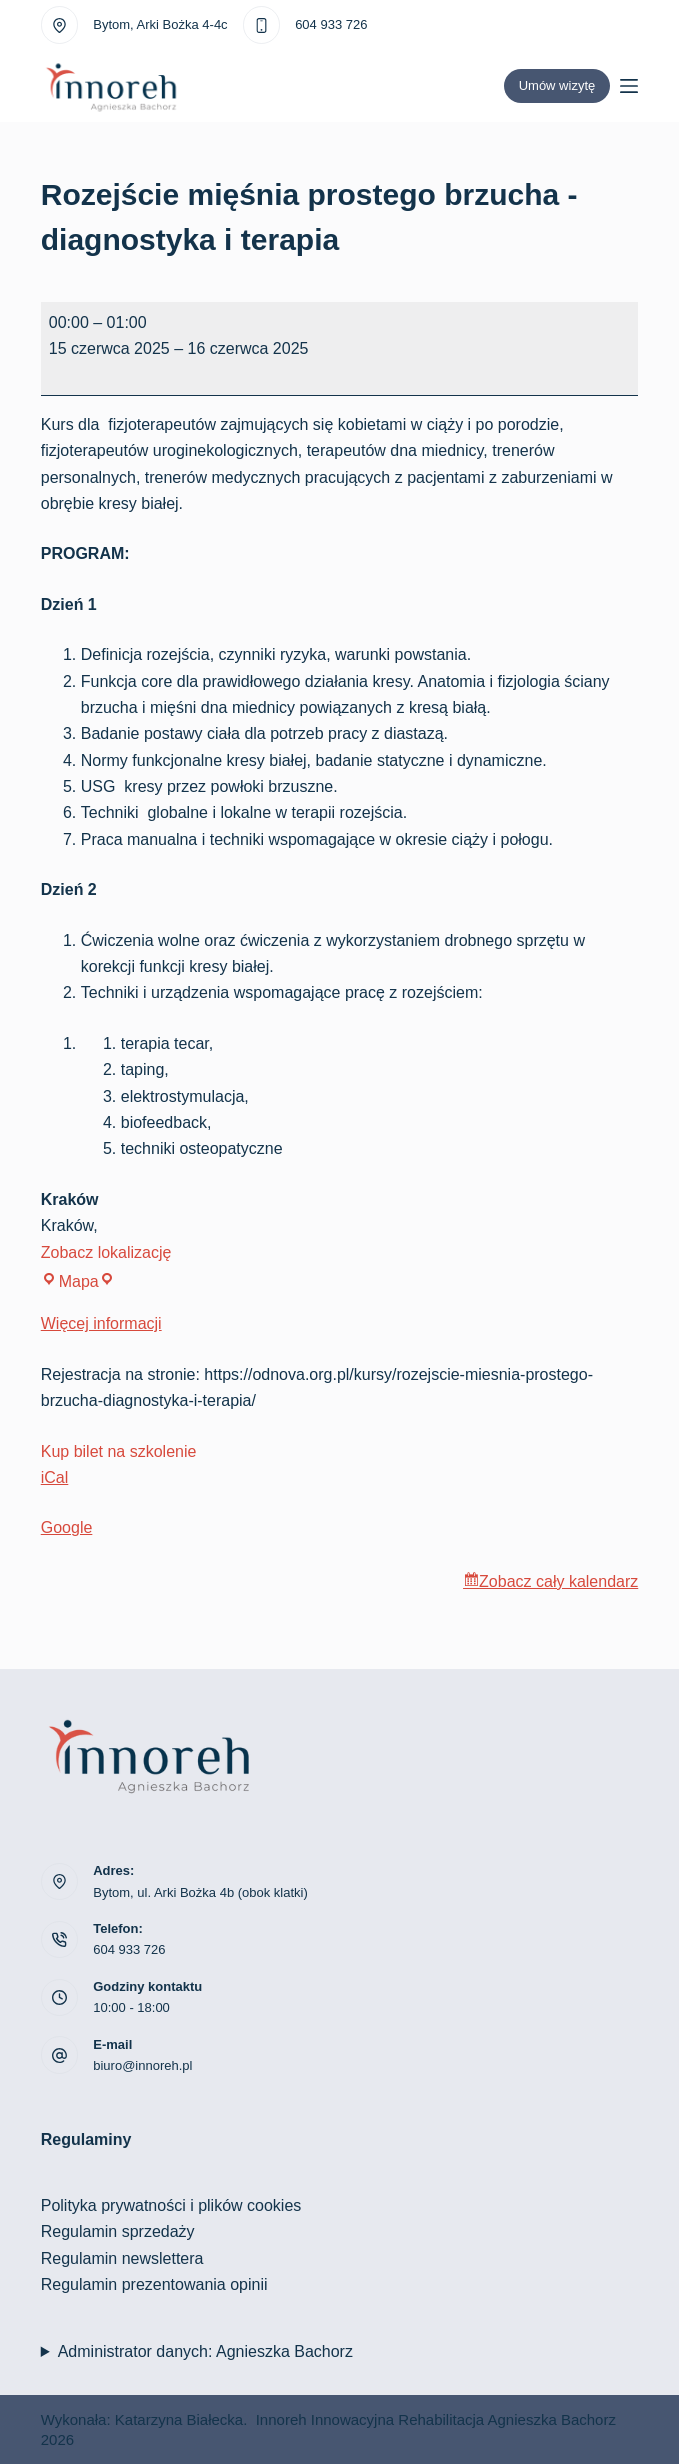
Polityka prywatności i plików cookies (171, 2205)
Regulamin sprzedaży (118, 2231)
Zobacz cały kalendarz (558, 1581)
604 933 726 (331, 24)
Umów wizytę (557, 85)
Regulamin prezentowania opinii (154, 2284)
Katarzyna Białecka (179, 2419)
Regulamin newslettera (122, 2258)
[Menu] (629, 86)
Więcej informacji (101, 1323)
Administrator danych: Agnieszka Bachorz (205, 2351)
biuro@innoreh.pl (142, 2065)
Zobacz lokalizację (106, 1252)
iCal (55, 1477)
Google (67, 1527)
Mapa (78, 1281)
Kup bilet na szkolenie (119, 1451)
